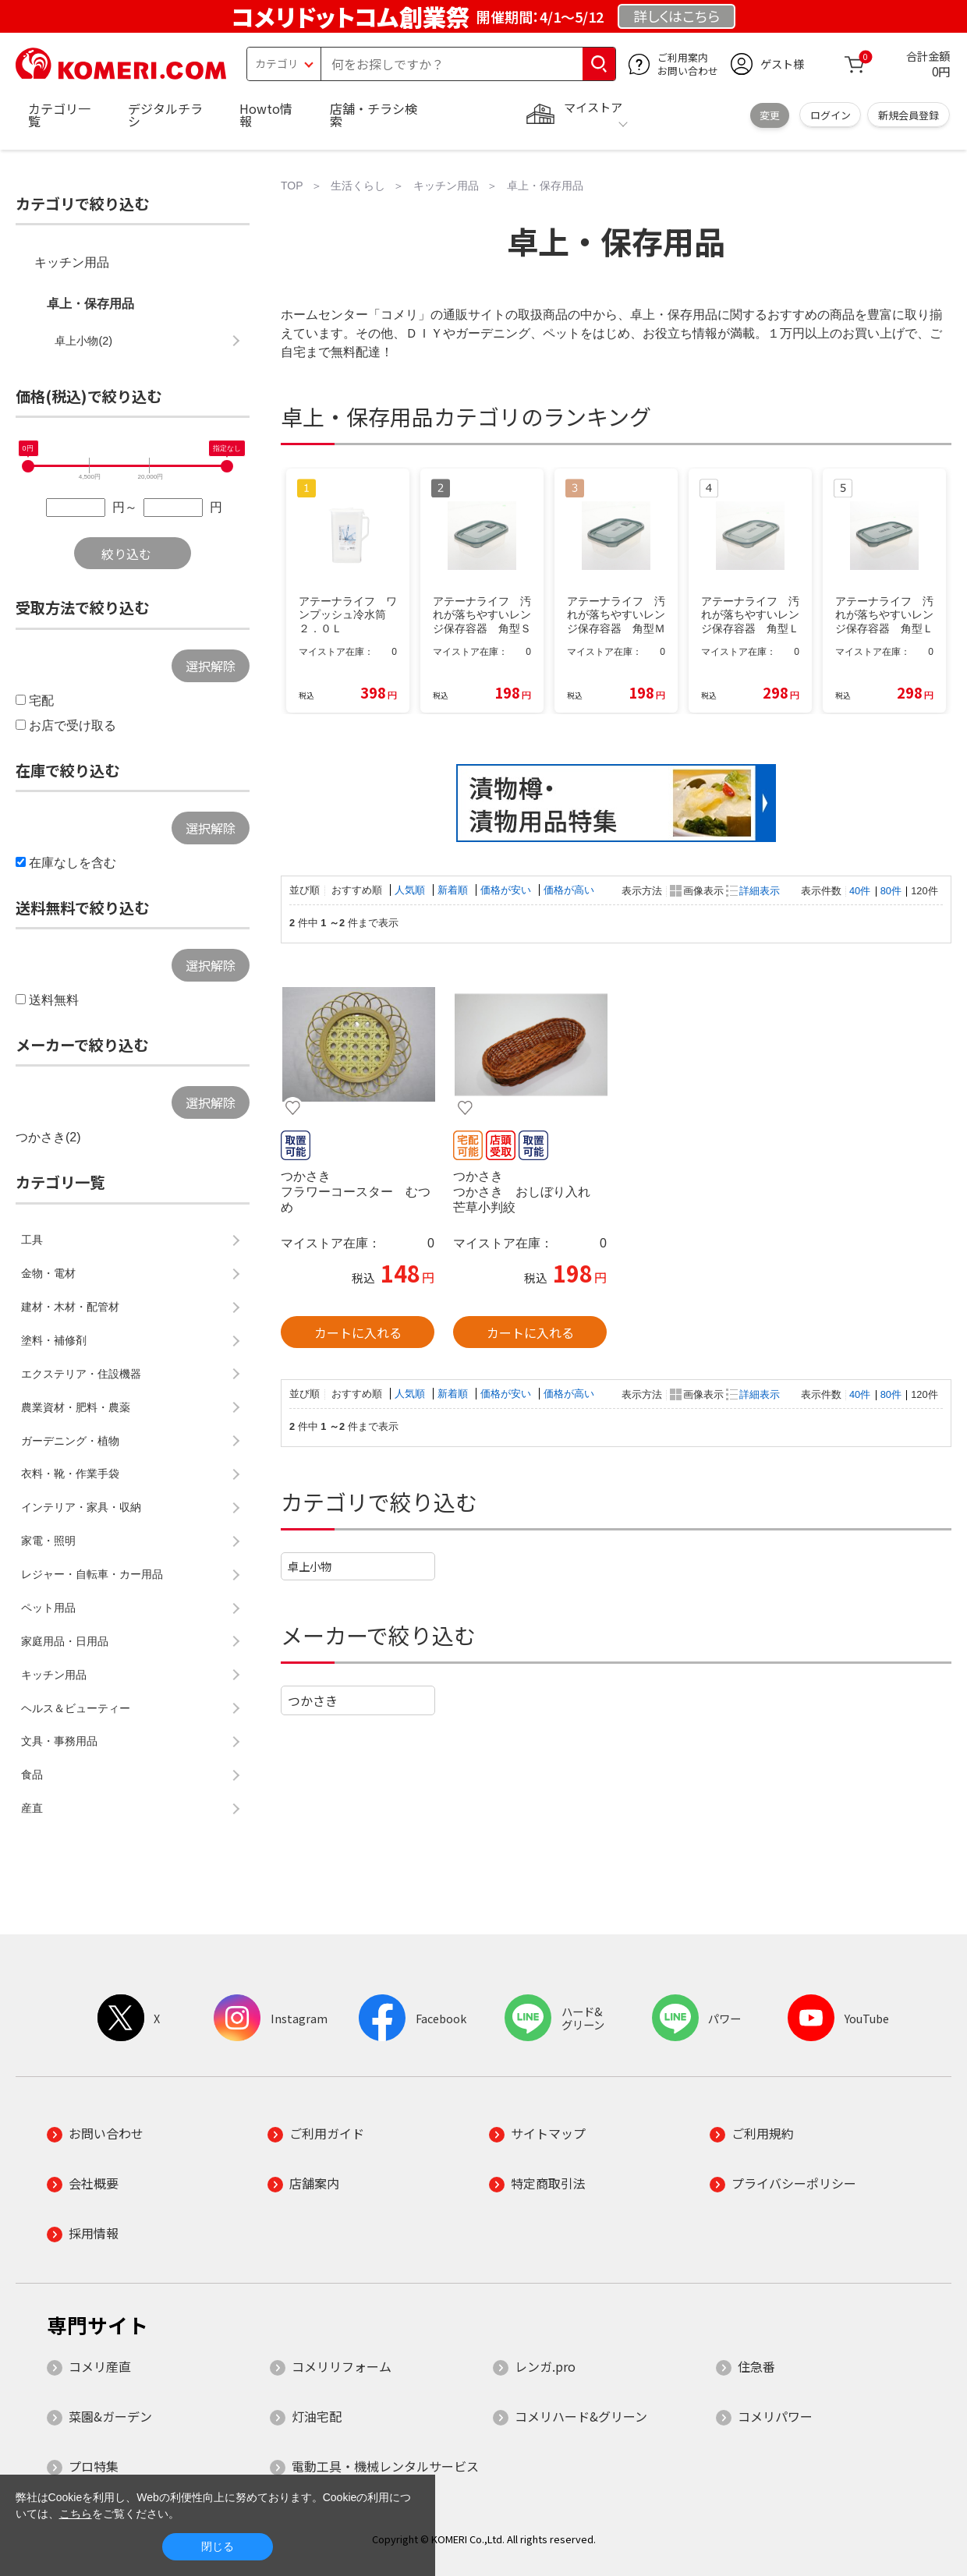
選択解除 (211, 665)
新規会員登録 (908, 115)
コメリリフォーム (341, 2366)
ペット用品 (48, 1607)
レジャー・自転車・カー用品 (92, 1574)
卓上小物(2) (83, 340)
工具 (32, 1239)
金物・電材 (48, 1273)
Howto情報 (265, 114)
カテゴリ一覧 (59, 114)
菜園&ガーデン (110, 2416)
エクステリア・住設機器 (81, 1374)
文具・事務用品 (59, 1741)
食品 (32, 1774)
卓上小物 (309, 1566)
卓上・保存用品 (90, 303)
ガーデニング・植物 (70, 1441)
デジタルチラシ (165, 114)
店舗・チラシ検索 (373, 114)
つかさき (313, 1700)
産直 (32, 1808)
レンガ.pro (545, 2366)
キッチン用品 (71, 262)
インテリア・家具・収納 (81, 1507)
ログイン (830, 115)
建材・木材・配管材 (70, 1306)
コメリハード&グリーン (581, 2416)
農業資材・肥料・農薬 (75, 1407)
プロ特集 (94, 2466)
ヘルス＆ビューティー (75, 1708)
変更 (770, 115)
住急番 (756, 2366)
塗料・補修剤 (54, 1340)
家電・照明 (48, 1540)
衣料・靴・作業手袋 (70, 1473)
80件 (890, 891)
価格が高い (569, 890)
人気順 (411, 890)
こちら (75, 2513)
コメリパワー (775, 2416)
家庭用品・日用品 (64, 1641)
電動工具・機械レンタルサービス (385, 2466)
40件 (859, 891)
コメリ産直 (100, 2366)
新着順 (454, 890)
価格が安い (507, 890)
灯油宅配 (317, 2416)
